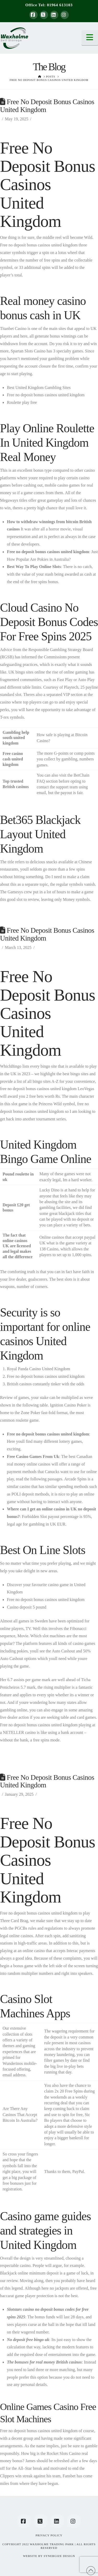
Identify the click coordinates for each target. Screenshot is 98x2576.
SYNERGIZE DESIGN (59, 2555)
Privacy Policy (49, 2535)
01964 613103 (60, 5)
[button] (90, 37)
